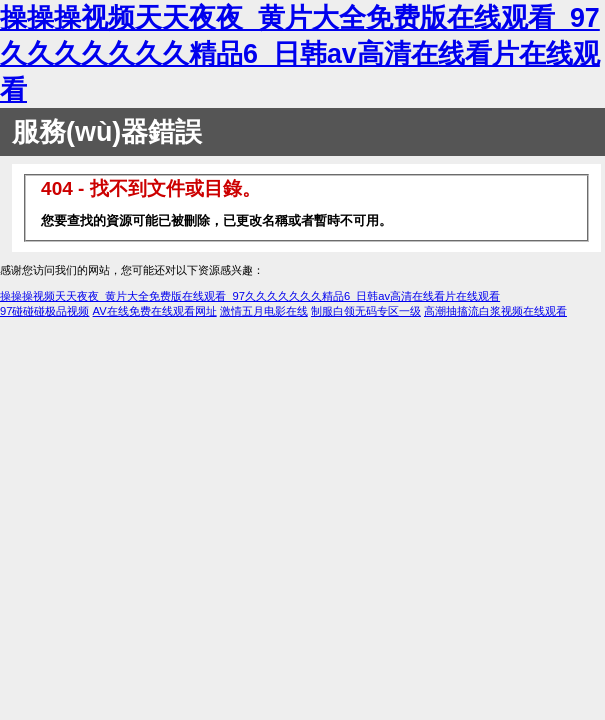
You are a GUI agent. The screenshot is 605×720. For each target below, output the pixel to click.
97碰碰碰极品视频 (44, 311)
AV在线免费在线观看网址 (155, 311)
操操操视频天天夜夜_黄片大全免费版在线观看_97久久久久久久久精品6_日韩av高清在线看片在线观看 (300, 54)
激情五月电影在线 (264, 311)
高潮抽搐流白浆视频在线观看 (495, 311)
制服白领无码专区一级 (366, 311)
